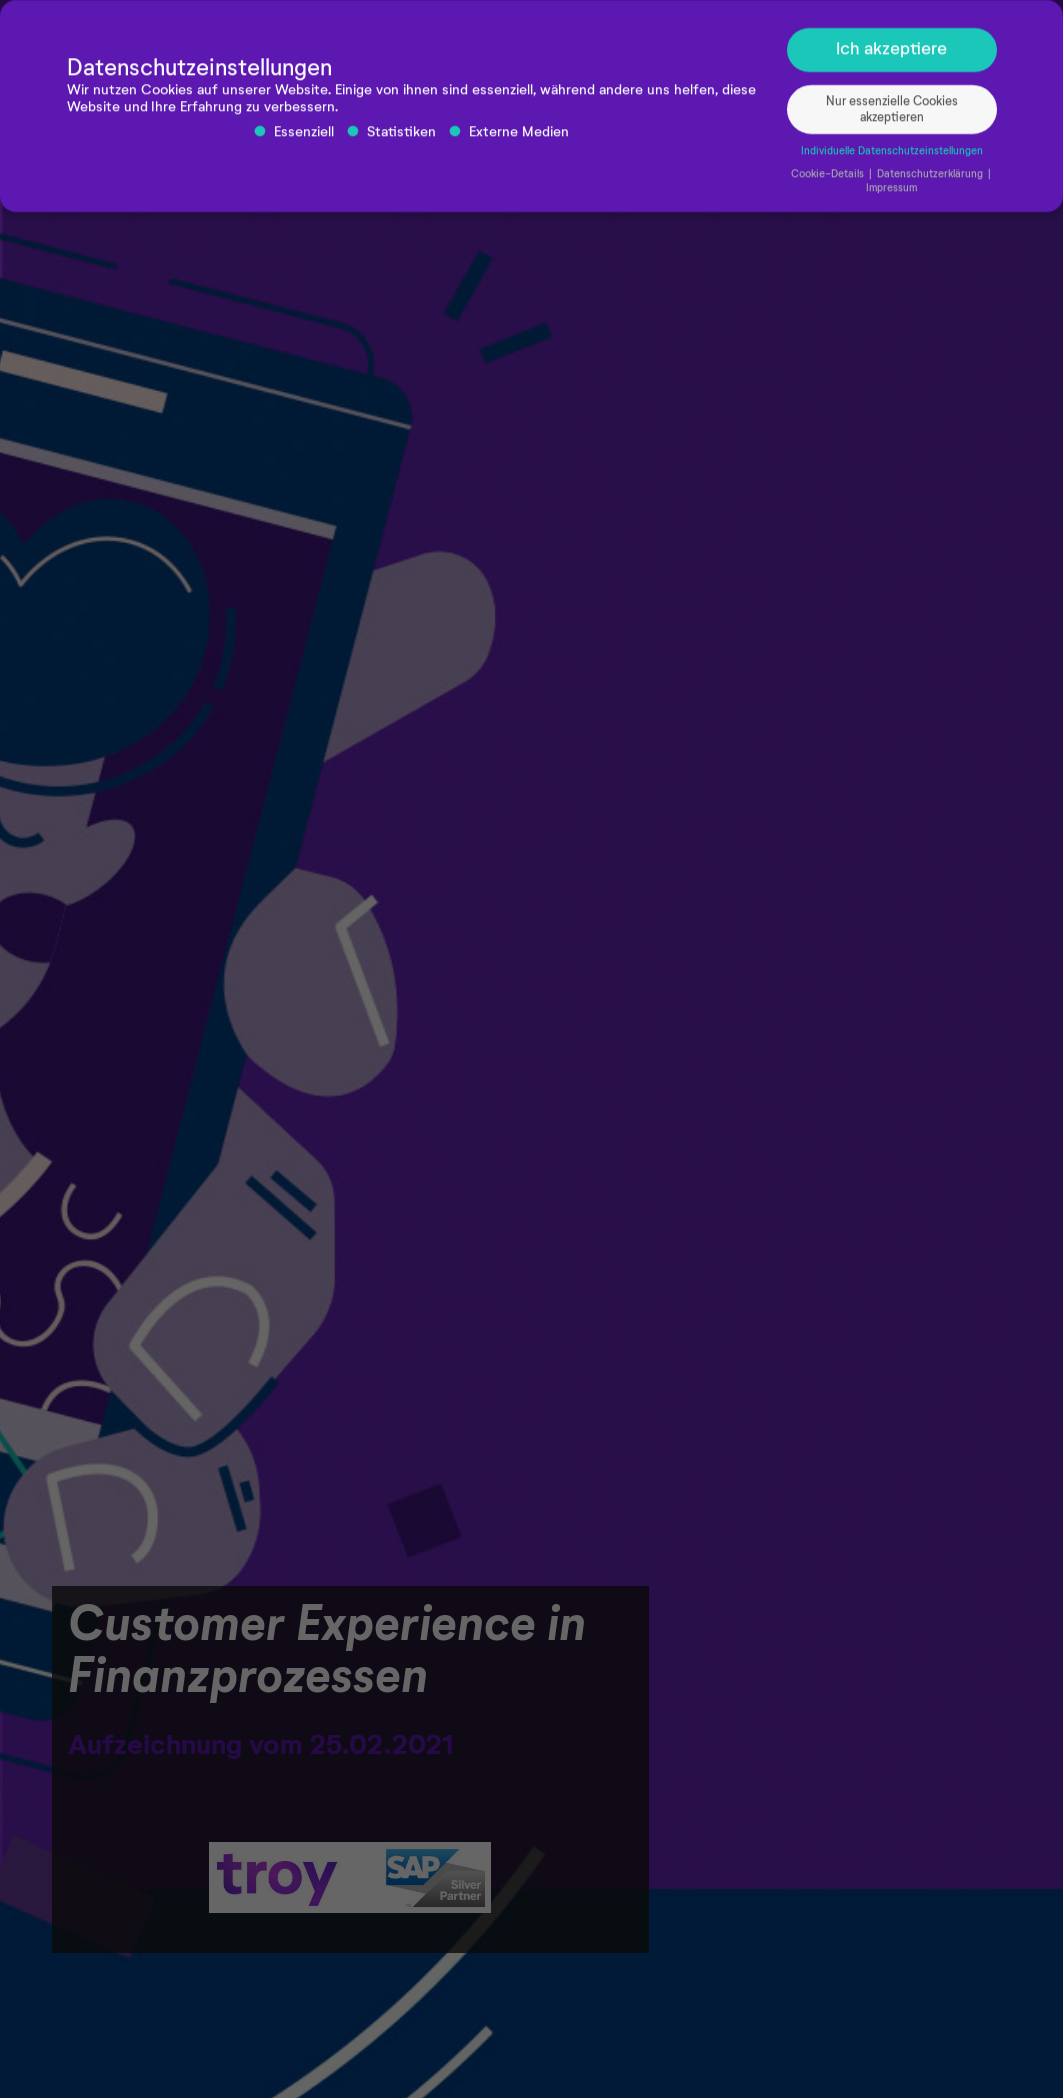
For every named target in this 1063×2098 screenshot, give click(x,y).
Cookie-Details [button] (829, 181)
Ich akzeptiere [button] (891, 55)
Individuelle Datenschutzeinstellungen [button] (892, 158)
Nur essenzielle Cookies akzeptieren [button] (892, 115)
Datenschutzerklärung (931, 181)
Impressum (891, 194)
